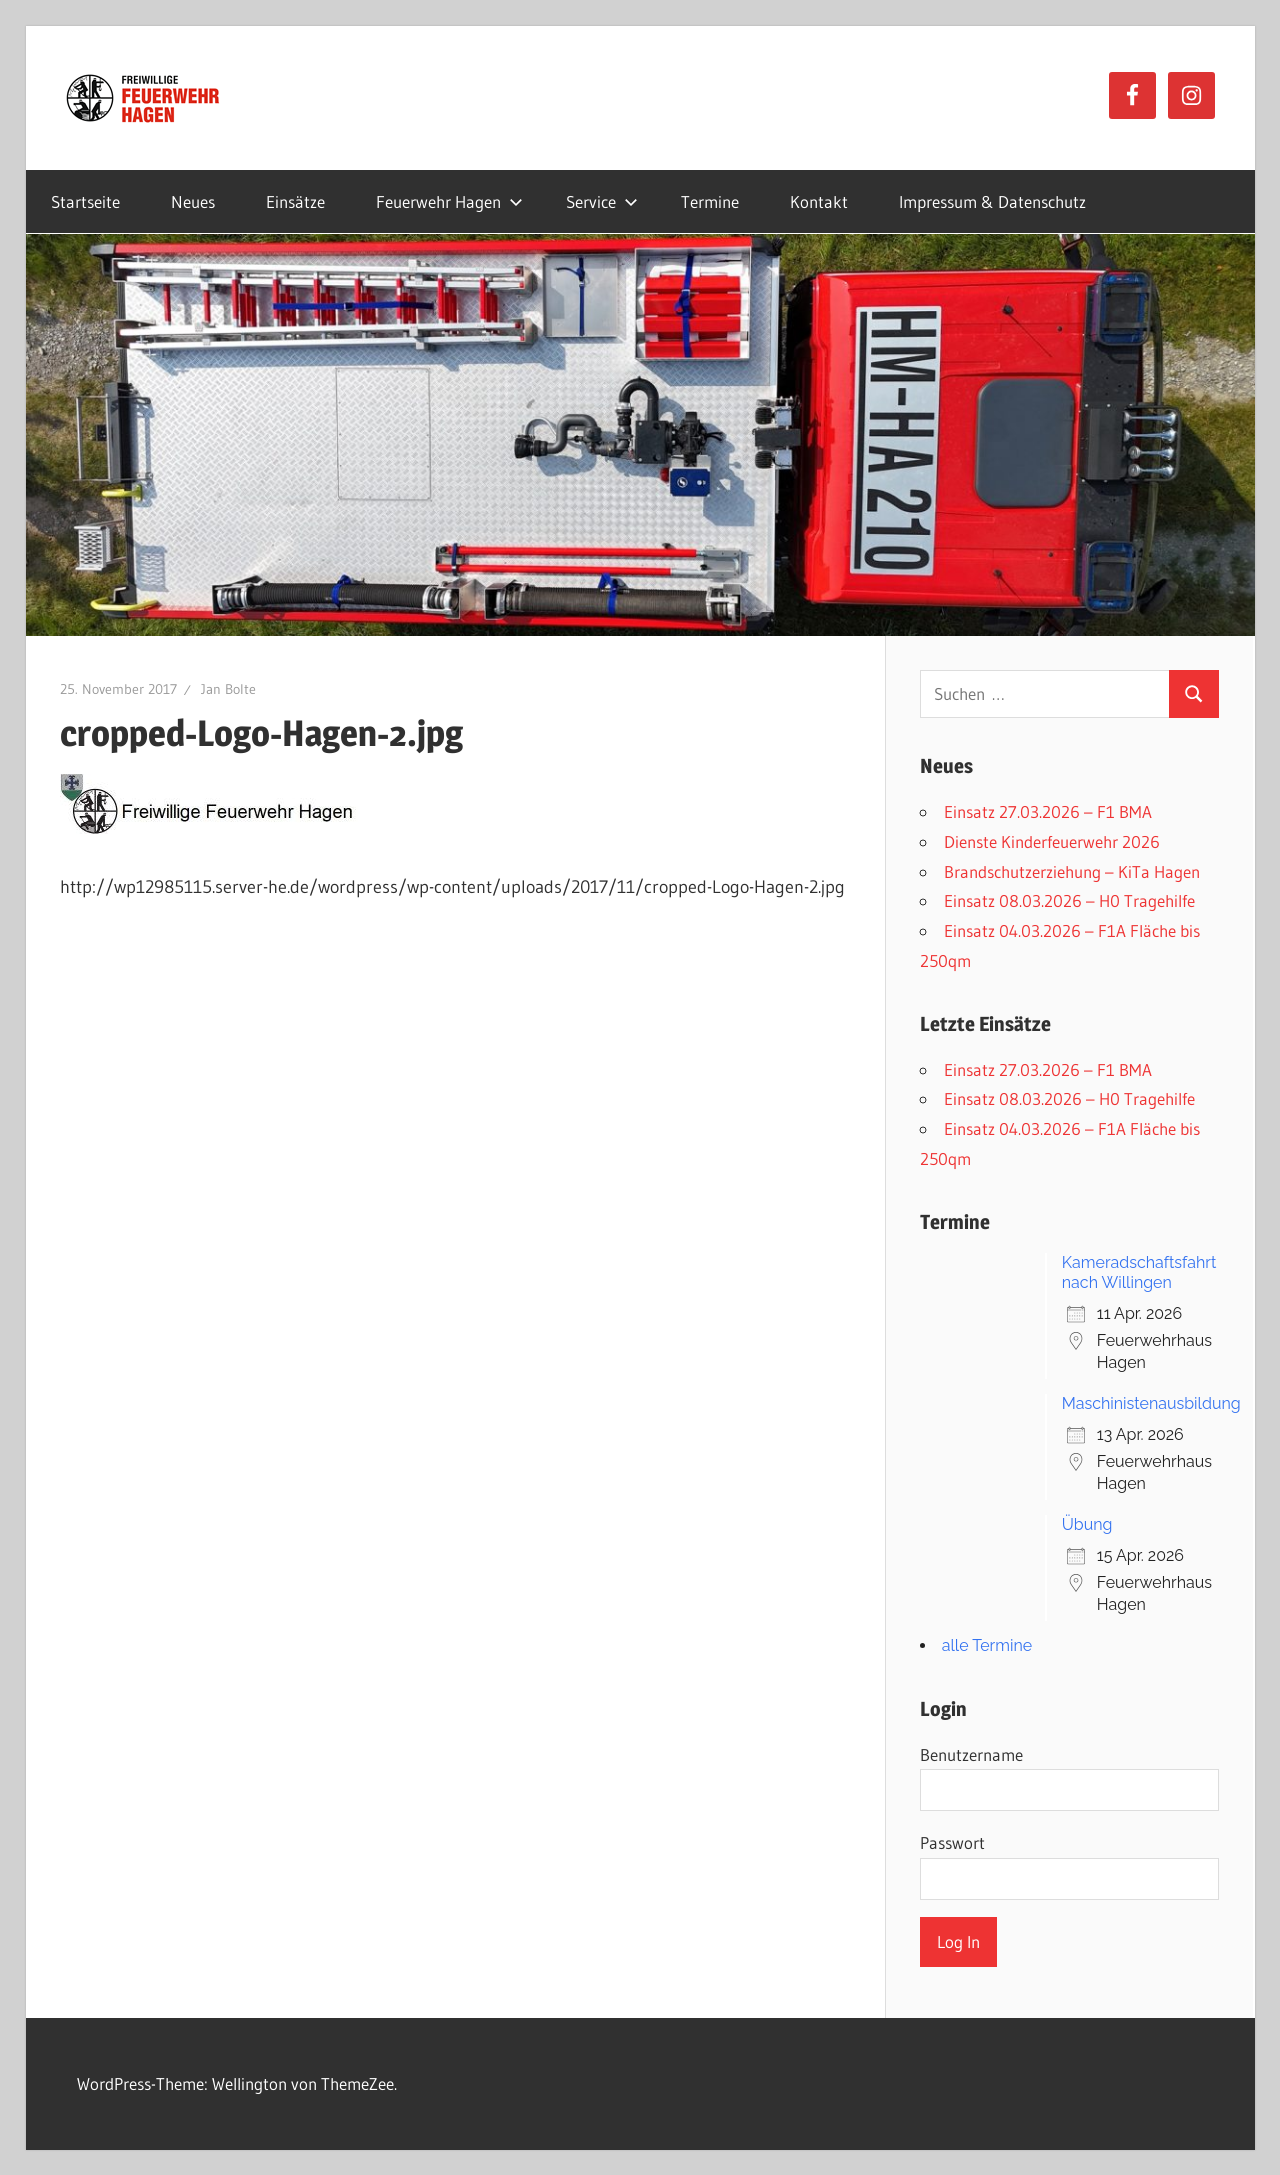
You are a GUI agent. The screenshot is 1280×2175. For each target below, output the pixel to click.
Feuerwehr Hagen (449, 201)
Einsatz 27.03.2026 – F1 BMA (1048, 811)
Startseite (85, 201)
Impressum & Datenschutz (992, 201)
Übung (1087, 1524)
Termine (710, 201)
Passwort (952, 1842)
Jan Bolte (228, 689)
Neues (193, 201)
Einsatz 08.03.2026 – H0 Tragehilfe (1069, 900)
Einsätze (295, 201)
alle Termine (987, 1645)
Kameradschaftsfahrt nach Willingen (1139, 1272)
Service (602, 201)
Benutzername (971, 1754)
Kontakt (819, 201)
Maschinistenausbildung (1151, 1403)
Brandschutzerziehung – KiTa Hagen (1072, 871)
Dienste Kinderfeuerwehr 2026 (1052, 841)
